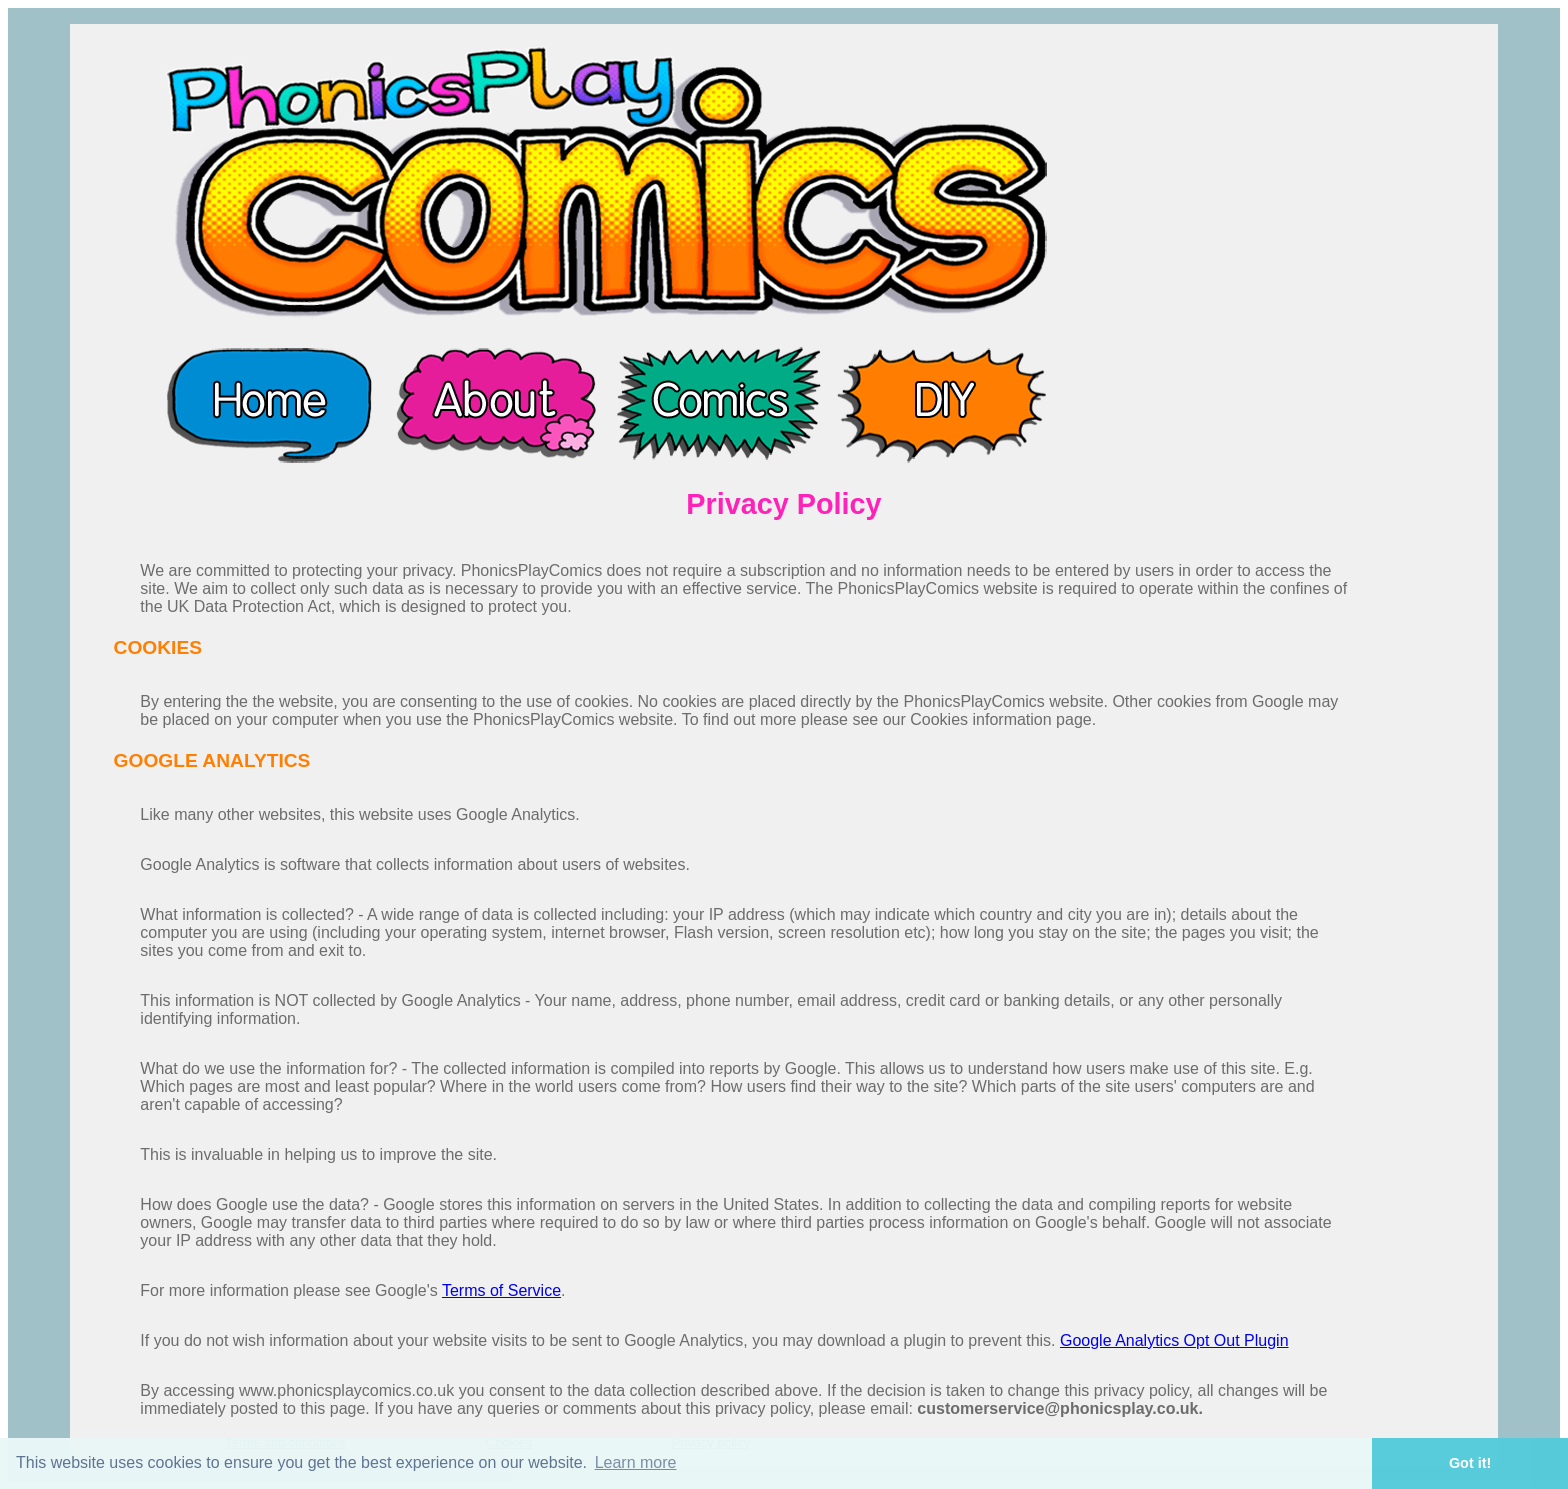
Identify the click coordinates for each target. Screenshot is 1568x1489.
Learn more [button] (636, 1462)
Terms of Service (501, 1290)
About (492, 402)
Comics (717, 402)
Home (267, 402)
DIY (942, 402)
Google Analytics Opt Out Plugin (1174, 1340)
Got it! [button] (1470, 1463)
